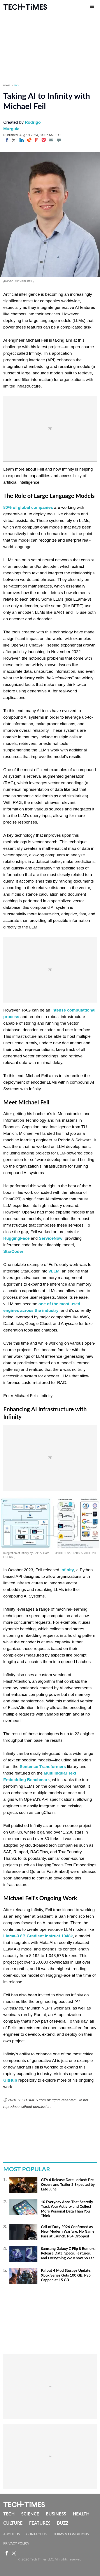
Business (56, 2513)
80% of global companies (28, 507)
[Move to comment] (58, 140)
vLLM (54, 1271)
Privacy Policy (16, 2543)
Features (39, 2523)
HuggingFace (16, 1238)
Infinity (67, 1570)
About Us (11, 2534)
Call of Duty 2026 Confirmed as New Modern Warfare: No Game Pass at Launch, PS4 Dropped (68, 2231)
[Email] (51, 140)
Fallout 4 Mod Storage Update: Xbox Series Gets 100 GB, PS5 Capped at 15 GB (66, 2275)
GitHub (10, 2080)
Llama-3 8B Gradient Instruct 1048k (38, 1936)
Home (6, 85)
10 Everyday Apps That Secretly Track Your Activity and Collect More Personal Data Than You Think (67, 2208)
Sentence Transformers (43, 1766)
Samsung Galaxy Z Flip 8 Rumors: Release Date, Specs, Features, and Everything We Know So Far (68, 2253)
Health (81, 2513)
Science (30, 2513)
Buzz (62, 2523)
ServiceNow (51, 1238)
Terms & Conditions (71, 2534)
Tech (16, 85)
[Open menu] (92, 6)
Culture (13, 2523)
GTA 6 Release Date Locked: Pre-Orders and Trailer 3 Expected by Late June (68, 2184)
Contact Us (36, 2534)
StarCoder (13, 1251)
